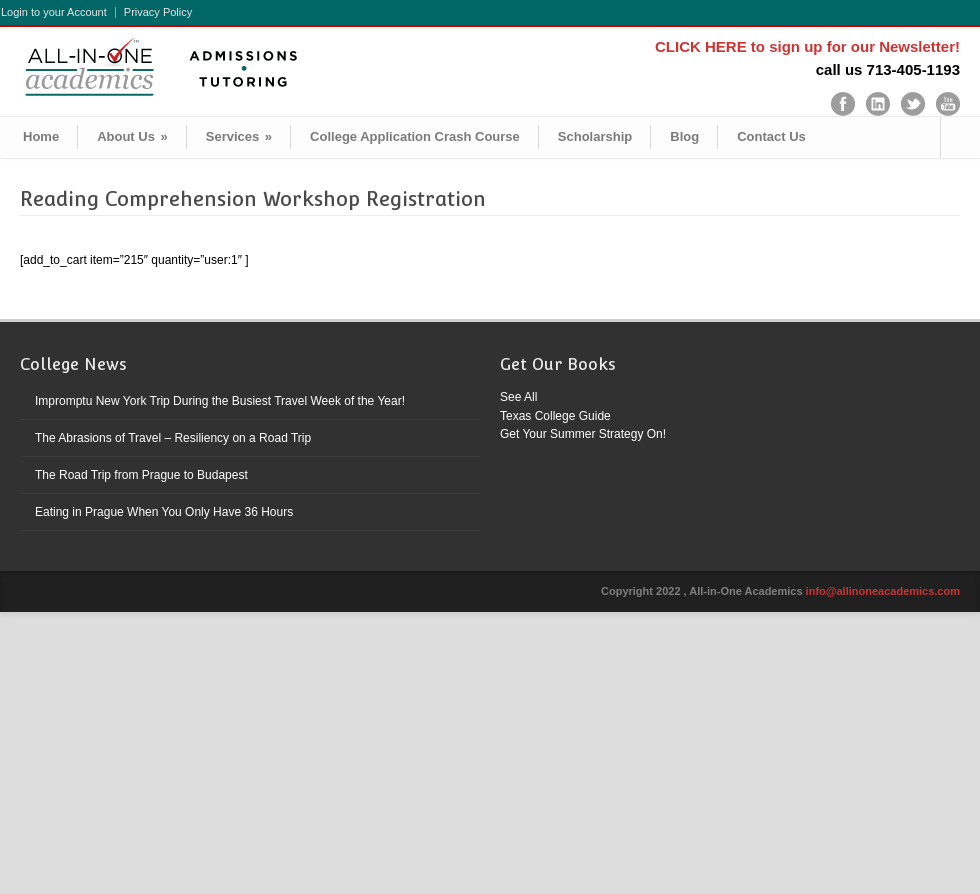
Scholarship (595, 136)
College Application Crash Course (415, 136)
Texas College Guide (555, 416)
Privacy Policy (158, 12)
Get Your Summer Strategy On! (583, 434)
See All (518, 397)
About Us (132, 136)
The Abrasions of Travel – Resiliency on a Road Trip (173, 438)
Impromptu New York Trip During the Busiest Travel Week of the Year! (220, 401)
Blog (684, 136)
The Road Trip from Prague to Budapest (141, 475)
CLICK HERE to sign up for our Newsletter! (807, 46)
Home (41, 136)
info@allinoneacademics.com (883, 591)
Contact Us (771, 136)
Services (239, 136)
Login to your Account (54, 12)
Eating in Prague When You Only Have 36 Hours (164, 512)
